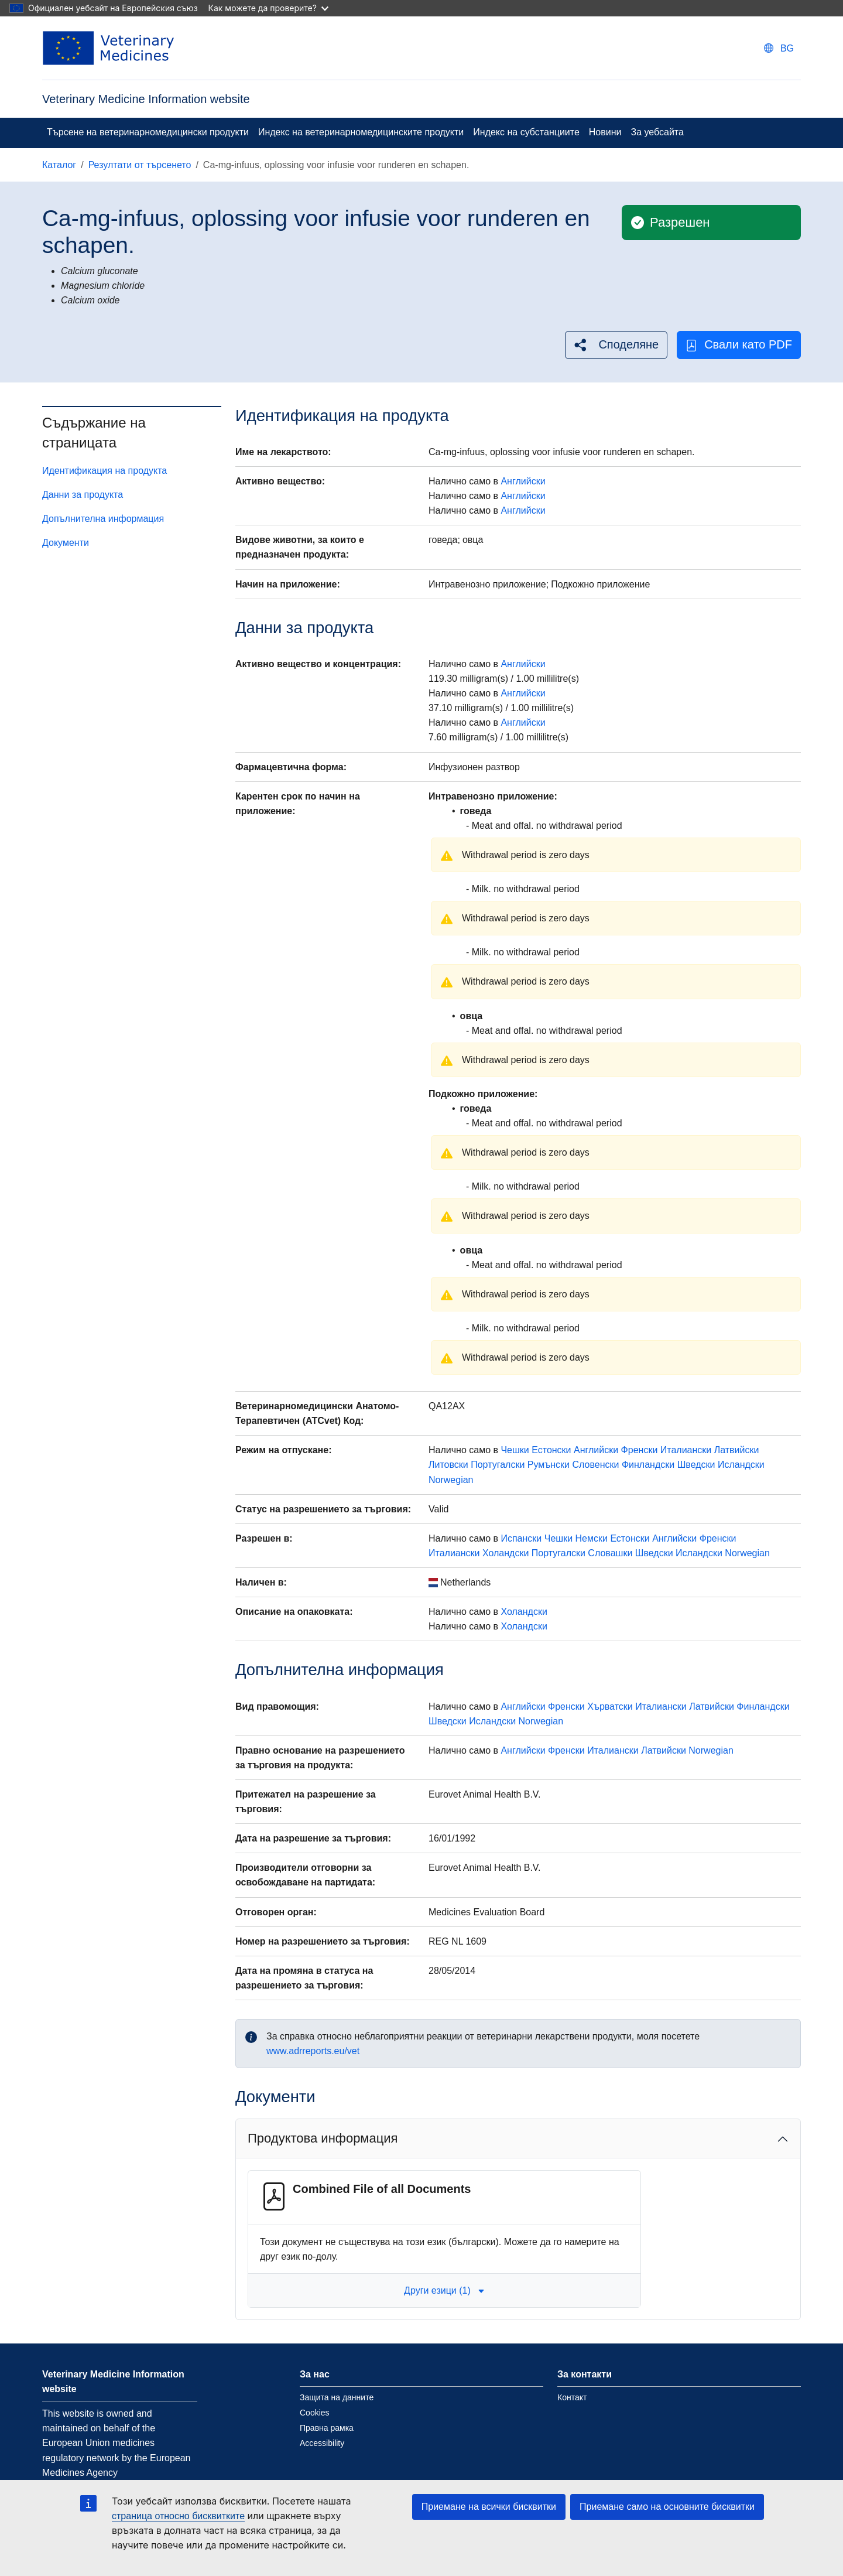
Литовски (448, 1465)
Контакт (572, 2397)
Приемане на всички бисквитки (489, 2507)
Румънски (548, 1465)
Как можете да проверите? (268, 8)
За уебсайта (656, 132)
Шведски (696, 1465)
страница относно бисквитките (178, 2516)
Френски (639, 1450)
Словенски (595, 1465)
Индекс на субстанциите (526, 132)
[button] (616, 344)
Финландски (648, 1465)
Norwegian (451, 1480)
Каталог (59, 165)
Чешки (515, 1450)
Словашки (610, 1553)
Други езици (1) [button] (444, 2290)
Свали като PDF (739, 344)
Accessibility (322, 2443)
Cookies (315, 2412)
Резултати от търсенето (139, 165)
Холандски (505, 1553)
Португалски (498, 1465)
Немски (591, 1538)
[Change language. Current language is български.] (779, 48)
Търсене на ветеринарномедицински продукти (148, 132)
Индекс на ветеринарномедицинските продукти (361, 132)
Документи (65, 543)
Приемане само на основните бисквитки (667, 2507)
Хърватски (610, 1706)
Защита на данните (336, 2397)
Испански (521, 1538)
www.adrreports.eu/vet (312, 2051)
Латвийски (736, 1450)
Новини (605, 132)
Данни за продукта (82, 495)
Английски (523, 481)
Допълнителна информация (103, 519)
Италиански (686, 1450)
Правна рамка (327, 2427)
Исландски (741, 1465)
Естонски (551, 1450)
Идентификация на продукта (104, 471)
